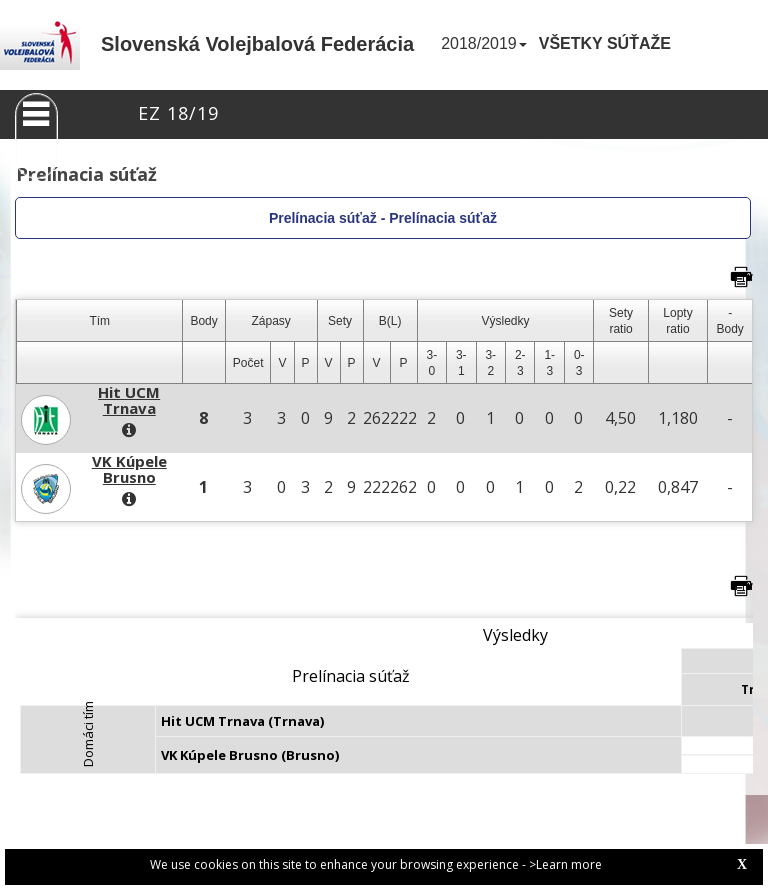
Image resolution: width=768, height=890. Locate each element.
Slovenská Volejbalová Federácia (257, 44)
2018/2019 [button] (484, 43)
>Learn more (565, 864)
